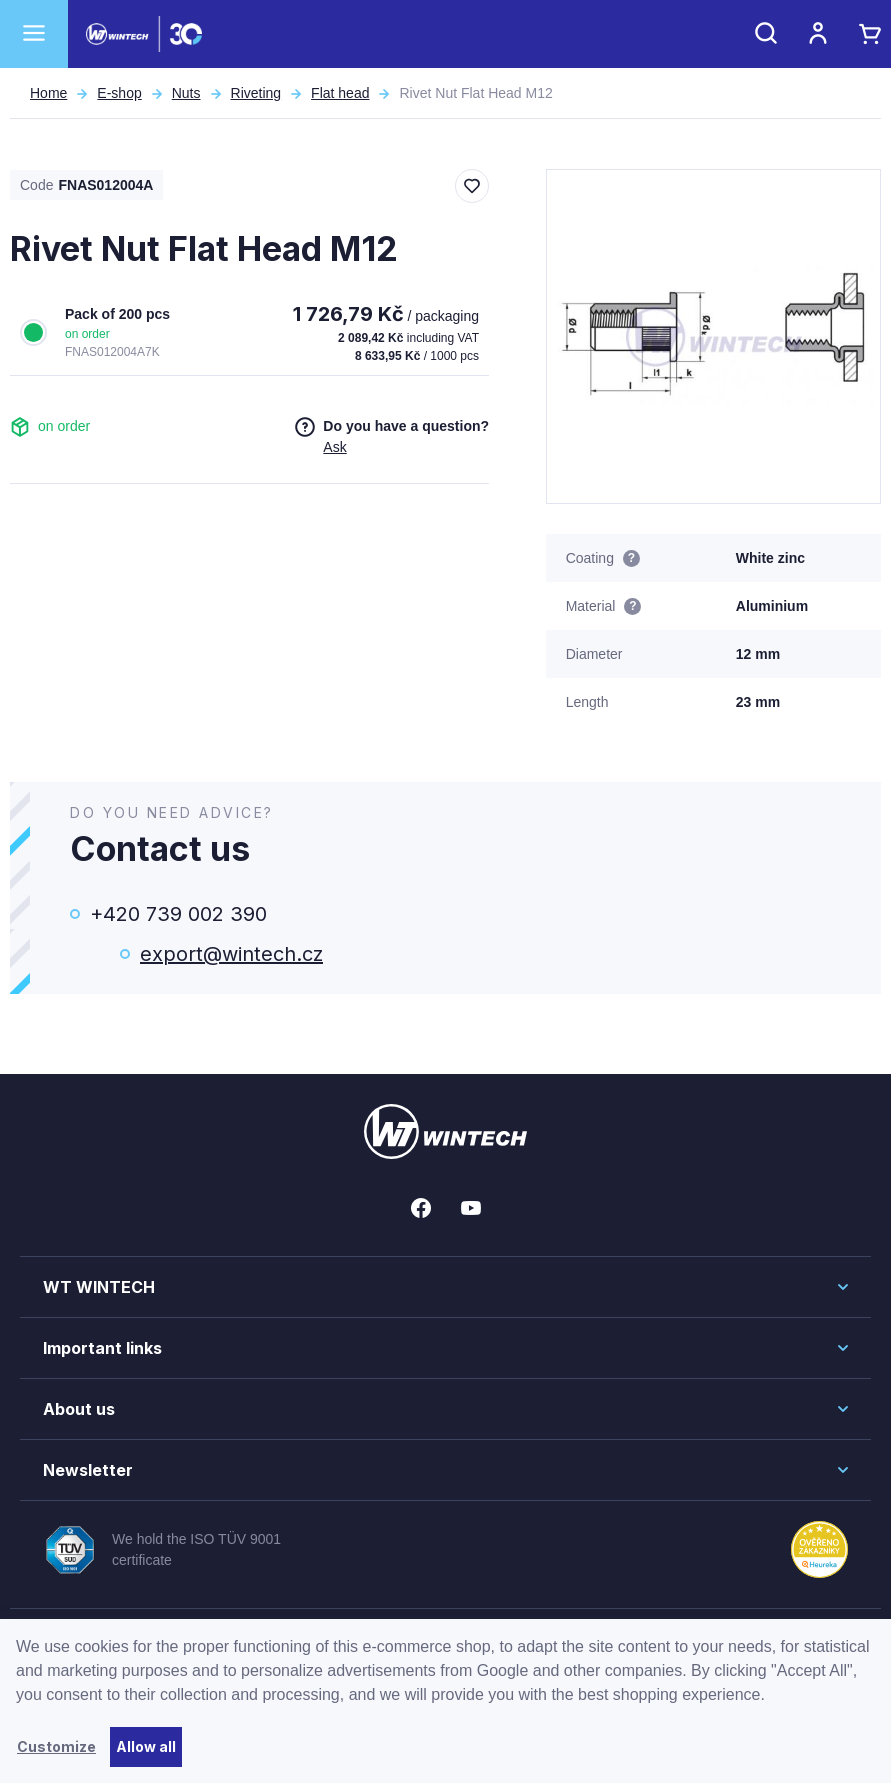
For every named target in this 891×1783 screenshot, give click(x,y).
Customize (56, 1746)
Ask (334, 447)
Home (48, 93)
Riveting (256, 93)
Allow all (146, 1746)
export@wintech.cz (231, 954)
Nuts (186, 93)
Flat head (340, 93)
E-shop (119, 93)
